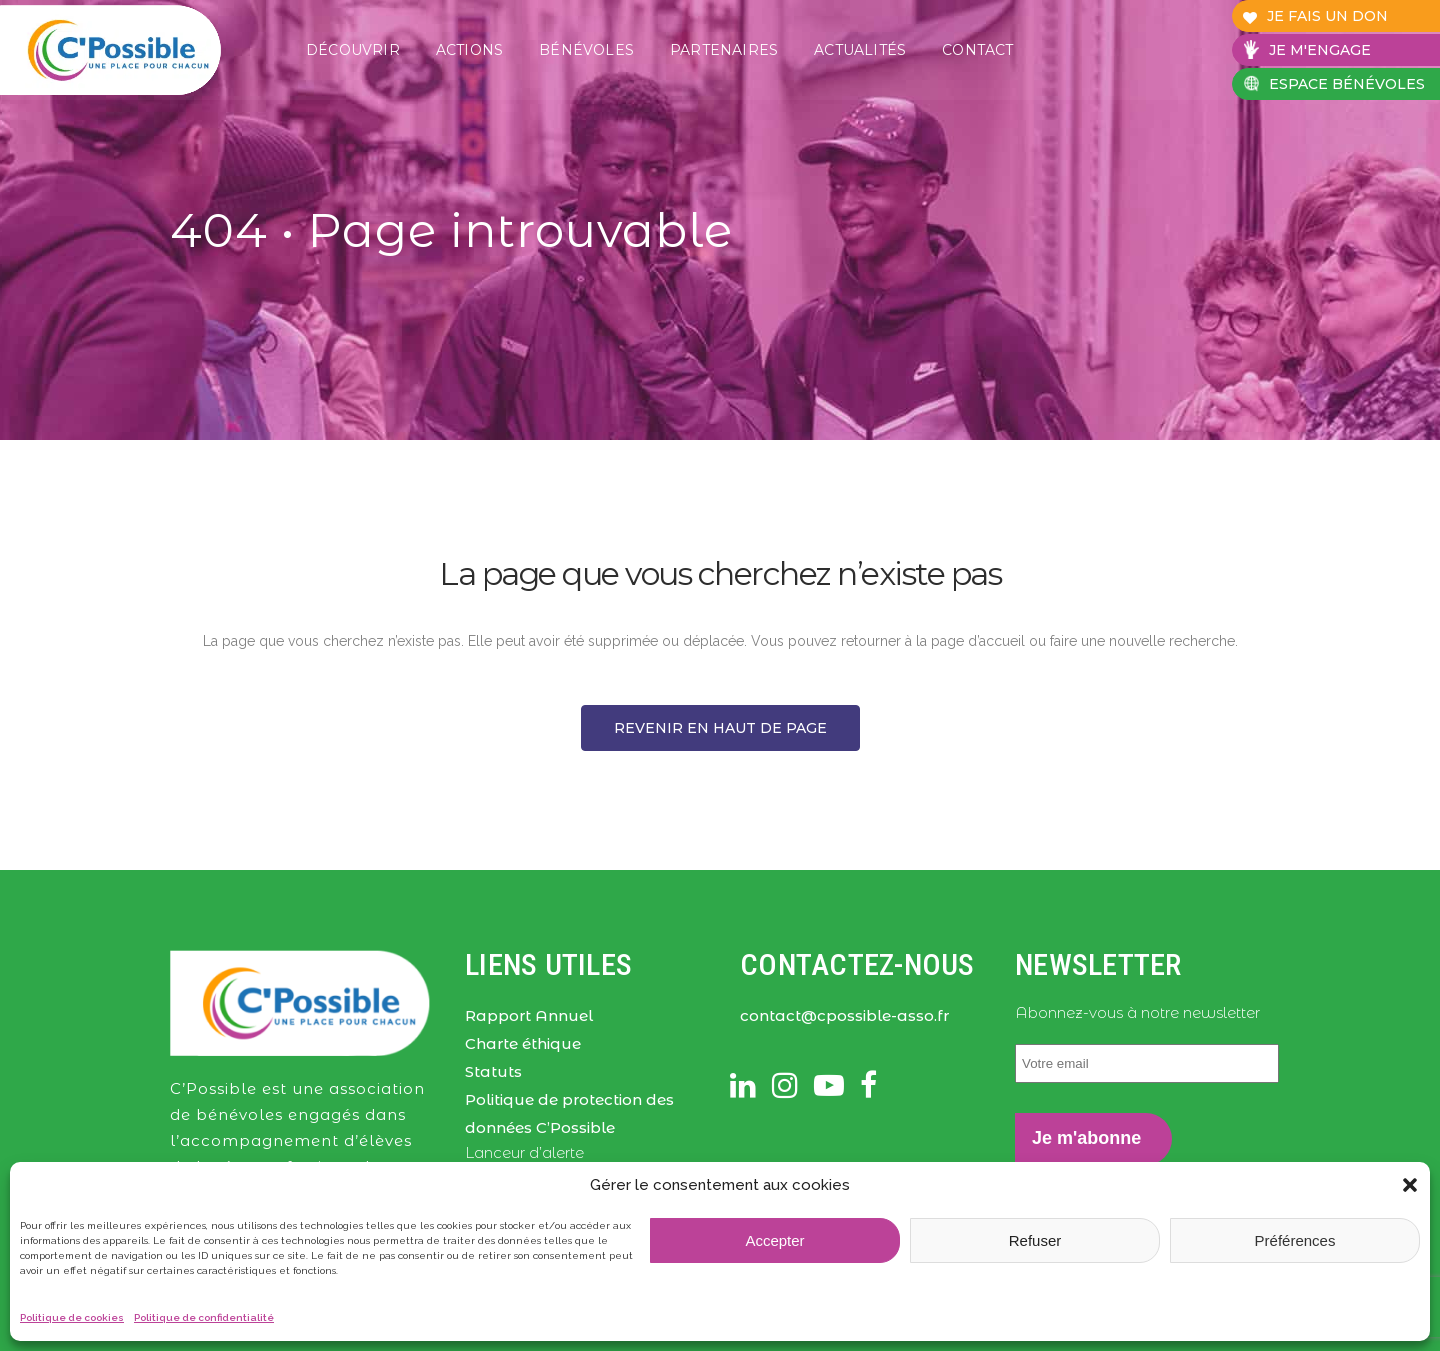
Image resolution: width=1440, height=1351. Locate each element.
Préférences (1295, 1240)
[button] (1410, 1185)
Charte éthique (523, 1043)
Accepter (774, 1240)
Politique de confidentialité (204, 1317)
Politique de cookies (72, 1317)
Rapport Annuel (529, 1015)
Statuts (493, 1071)
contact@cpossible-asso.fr (844, 1015)
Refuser (1035, 1240)
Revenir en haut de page (720, 728)
